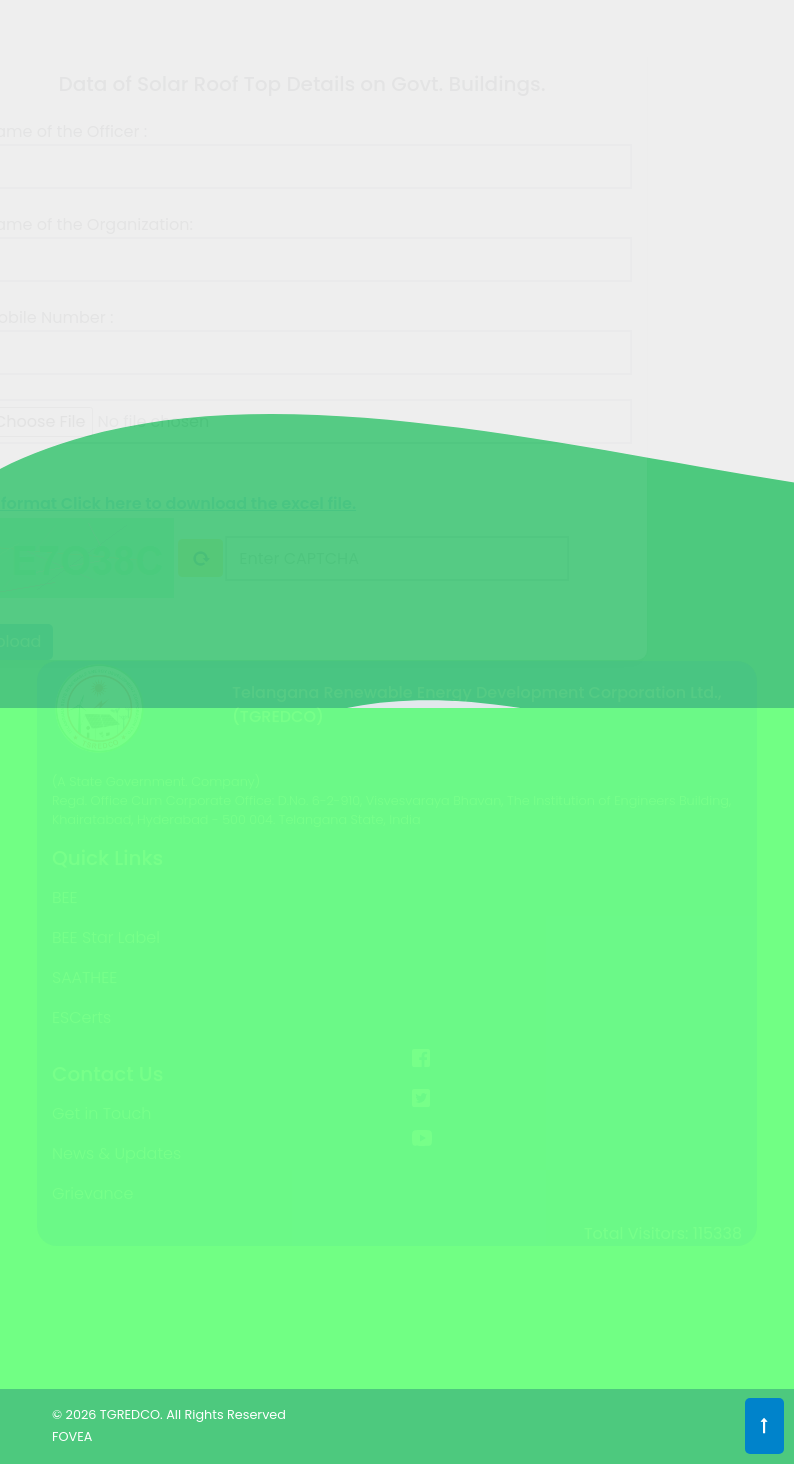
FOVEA (72, 1436)
